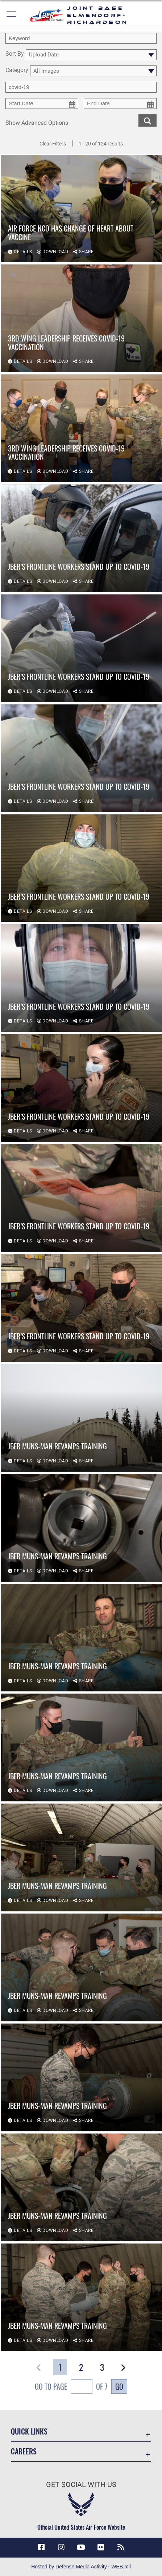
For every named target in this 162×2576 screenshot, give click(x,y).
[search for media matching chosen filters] (147, 120)
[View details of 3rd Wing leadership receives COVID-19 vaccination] (81, 319)
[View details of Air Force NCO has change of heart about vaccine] (81, 209)
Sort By (14, 54)
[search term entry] (81, 38)
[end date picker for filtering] (120, 103)
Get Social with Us (81, 2484)
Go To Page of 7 (71, 2387)
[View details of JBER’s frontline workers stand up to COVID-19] (81, 539)
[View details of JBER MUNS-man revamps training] (81, 1418)
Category (16, 70)
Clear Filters (53, 144)
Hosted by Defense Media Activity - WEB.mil (81, 2566)
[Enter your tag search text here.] (81, 87)
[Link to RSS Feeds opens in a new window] (120, 2547)
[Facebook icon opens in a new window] (41, 2547)
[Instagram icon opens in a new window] (61, 2547)
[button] (12, 15)
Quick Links (29, 2431)
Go (119, 2386)
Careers (24, 2451)
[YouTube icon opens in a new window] (81, 2547)
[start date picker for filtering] (41, 103)
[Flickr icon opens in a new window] (100, 2547)
